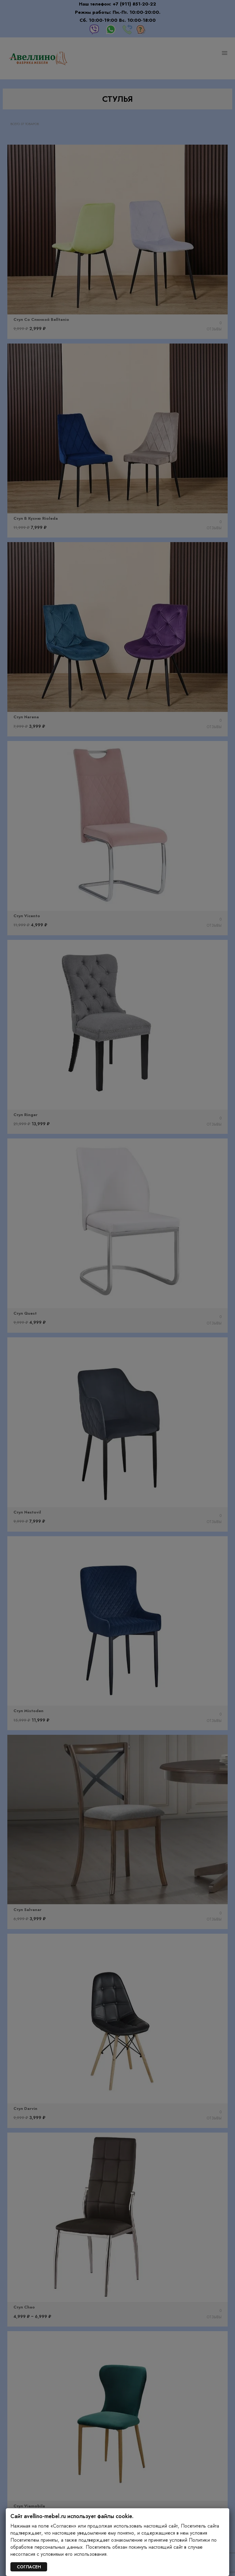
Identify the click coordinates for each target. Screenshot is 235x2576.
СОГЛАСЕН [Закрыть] (29, 2567)
